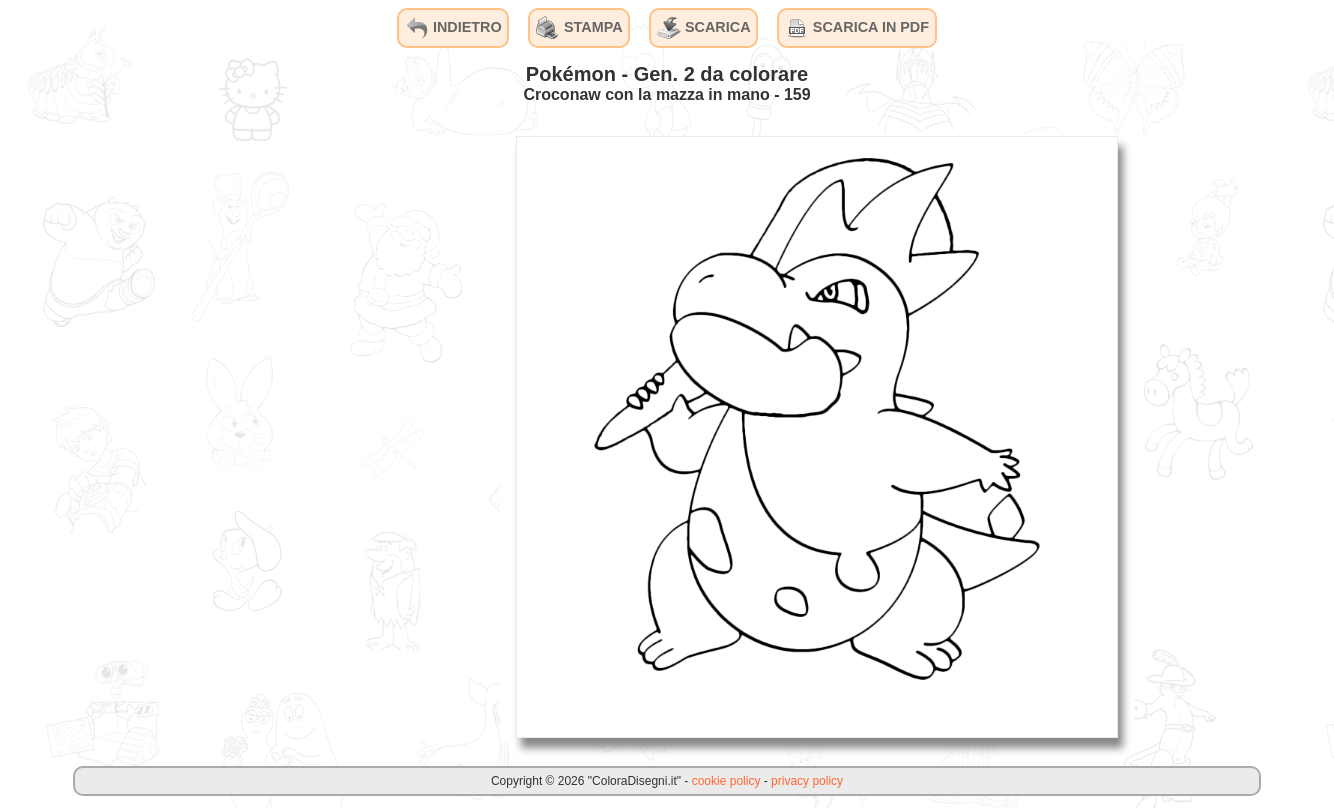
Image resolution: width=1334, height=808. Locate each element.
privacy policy (807, 781)
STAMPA (579, 28)
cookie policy (726, 781)
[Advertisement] (350, 436)
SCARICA (704, 28)
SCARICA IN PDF (857, 28)
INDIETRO (453, 28)
